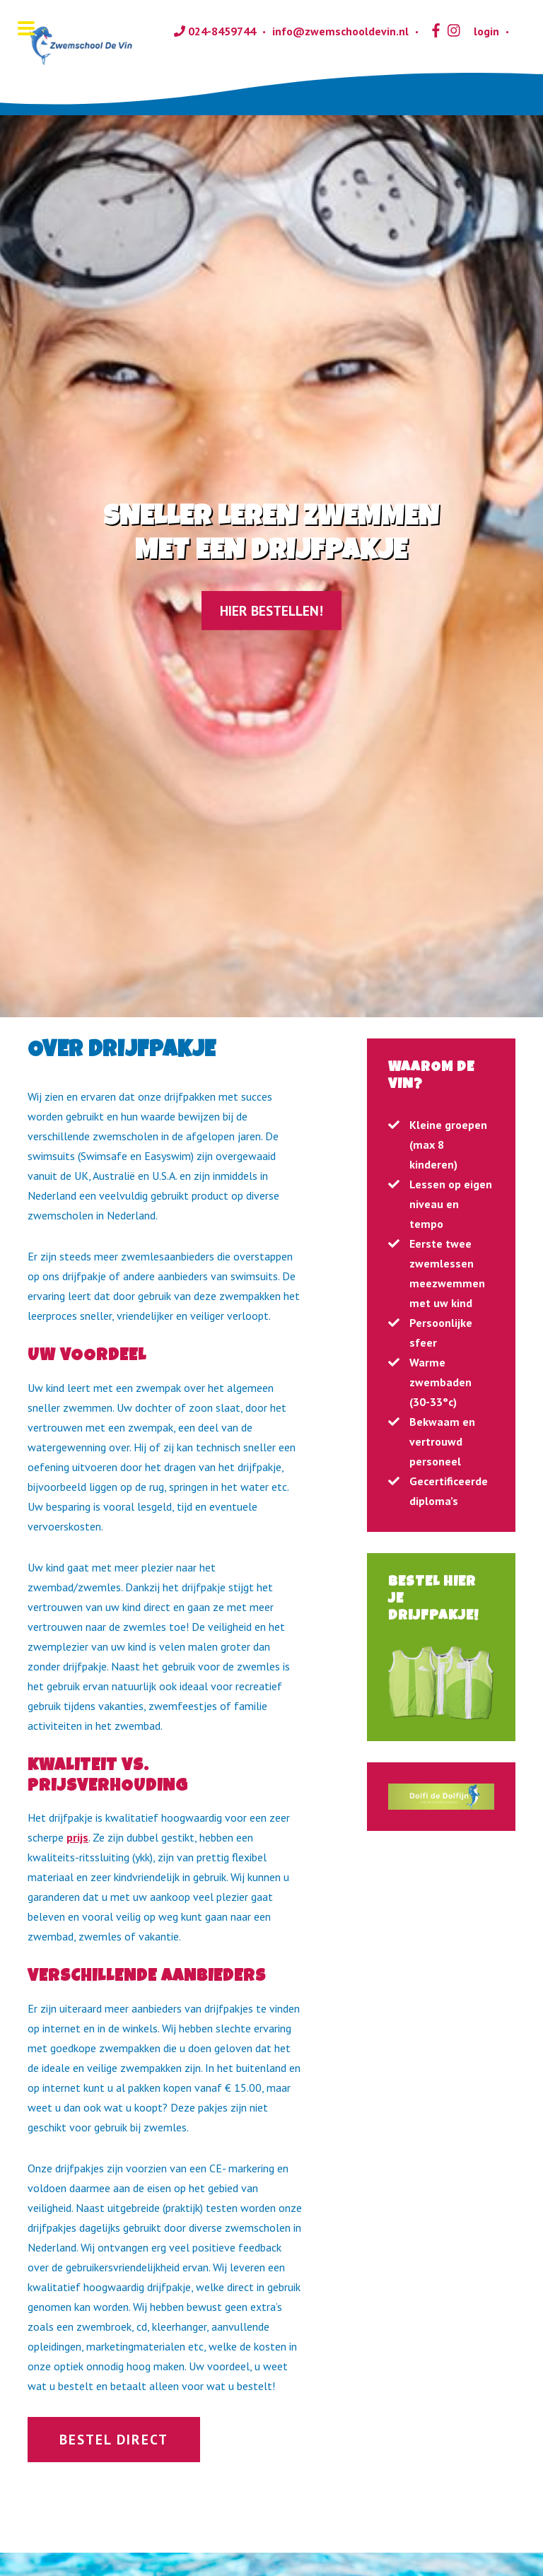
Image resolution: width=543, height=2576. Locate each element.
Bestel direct (113, 2439)
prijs (77, 1837)
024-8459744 (215, 31)
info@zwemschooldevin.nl (340, 31)
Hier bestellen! (271, 610)
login (479, 31)
